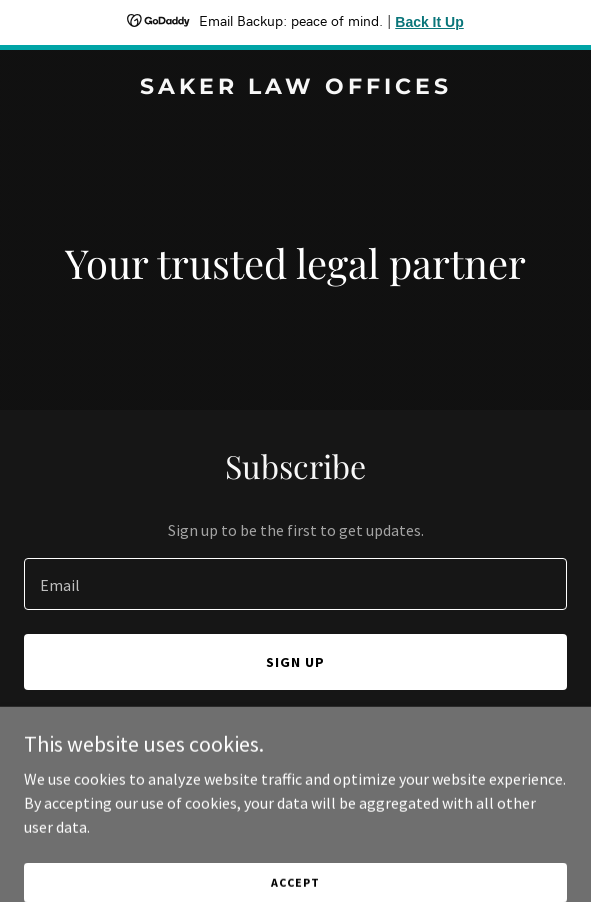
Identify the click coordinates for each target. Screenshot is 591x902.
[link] (295, 88)
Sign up (295, 662)
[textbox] (295, 584)
